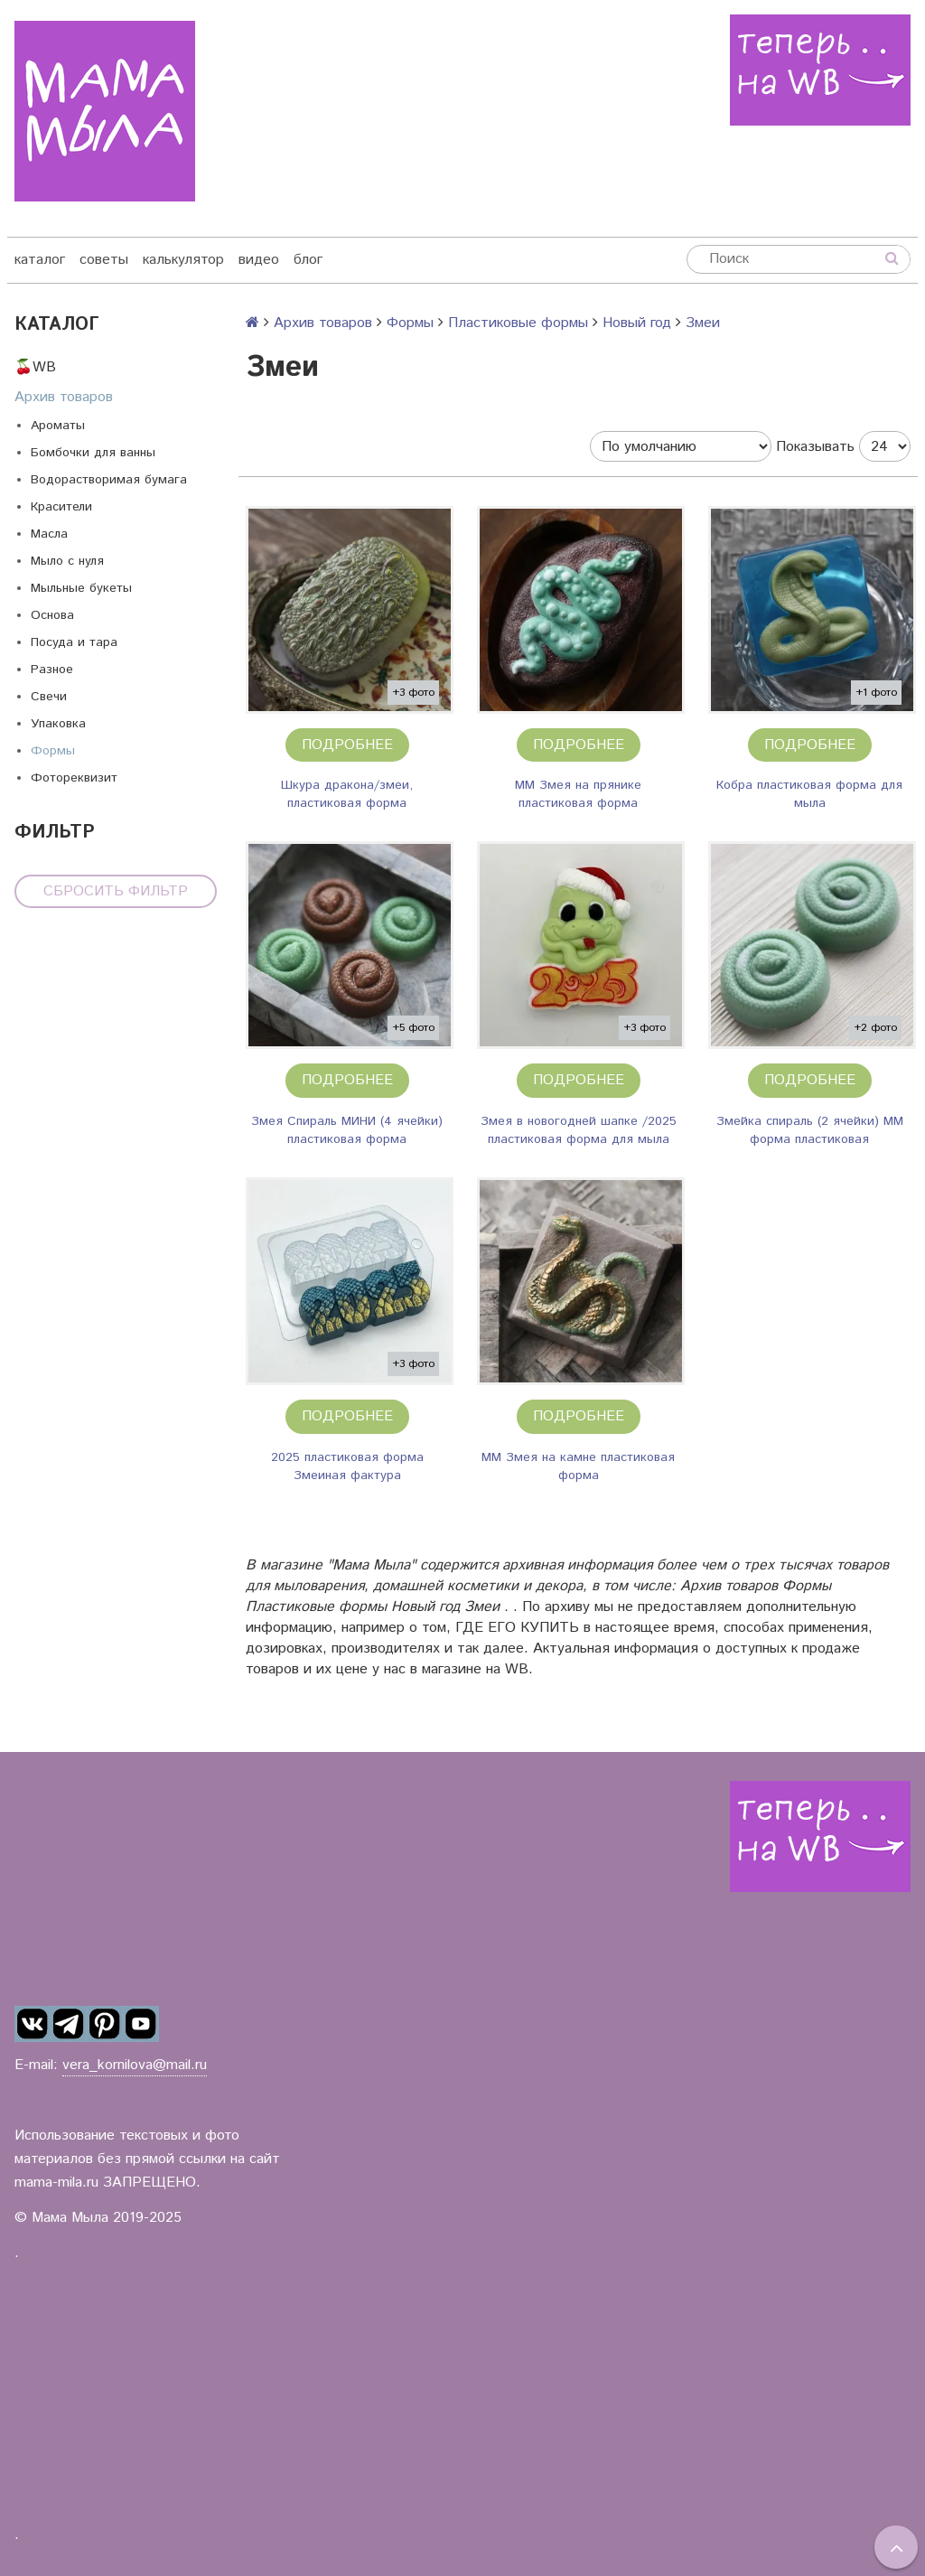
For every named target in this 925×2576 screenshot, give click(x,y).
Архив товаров (63, 397)
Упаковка (58, 724)
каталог (39, 259)
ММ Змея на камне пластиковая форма (578, 1466)
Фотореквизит (74, 778)
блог (308, 259)
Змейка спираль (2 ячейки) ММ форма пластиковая (809, 1130)
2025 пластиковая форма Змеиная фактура (347, 1466)
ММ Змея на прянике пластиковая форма (578, 794)
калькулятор (183, 259)
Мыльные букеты (81, 588)
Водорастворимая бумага (109, 480)
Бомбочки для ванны (93, 453)
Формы (53, 751)
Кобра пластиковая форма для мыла (809, 794)
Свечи (49, 697)
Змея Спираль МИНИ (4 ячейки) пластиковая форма (347, 1130)
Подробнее (347, 745)
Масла (49, 534)
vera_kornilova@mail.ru (134, 2065)
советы (103, 259)
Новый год (637, 323)
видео (258, 259)
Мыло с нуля (67, 561)
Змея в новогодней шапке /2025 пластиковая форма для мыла (579, 1130)
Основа (52, 615)
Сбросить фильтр (115, 891)
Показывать (815, 446)
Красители (61, 507)
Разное (52, 669)
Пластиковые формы (518, 323)
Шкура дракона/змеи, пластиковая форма (347, 794)
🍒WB (35, 367)
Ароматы (58, 426)
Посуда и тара (74, 642)
